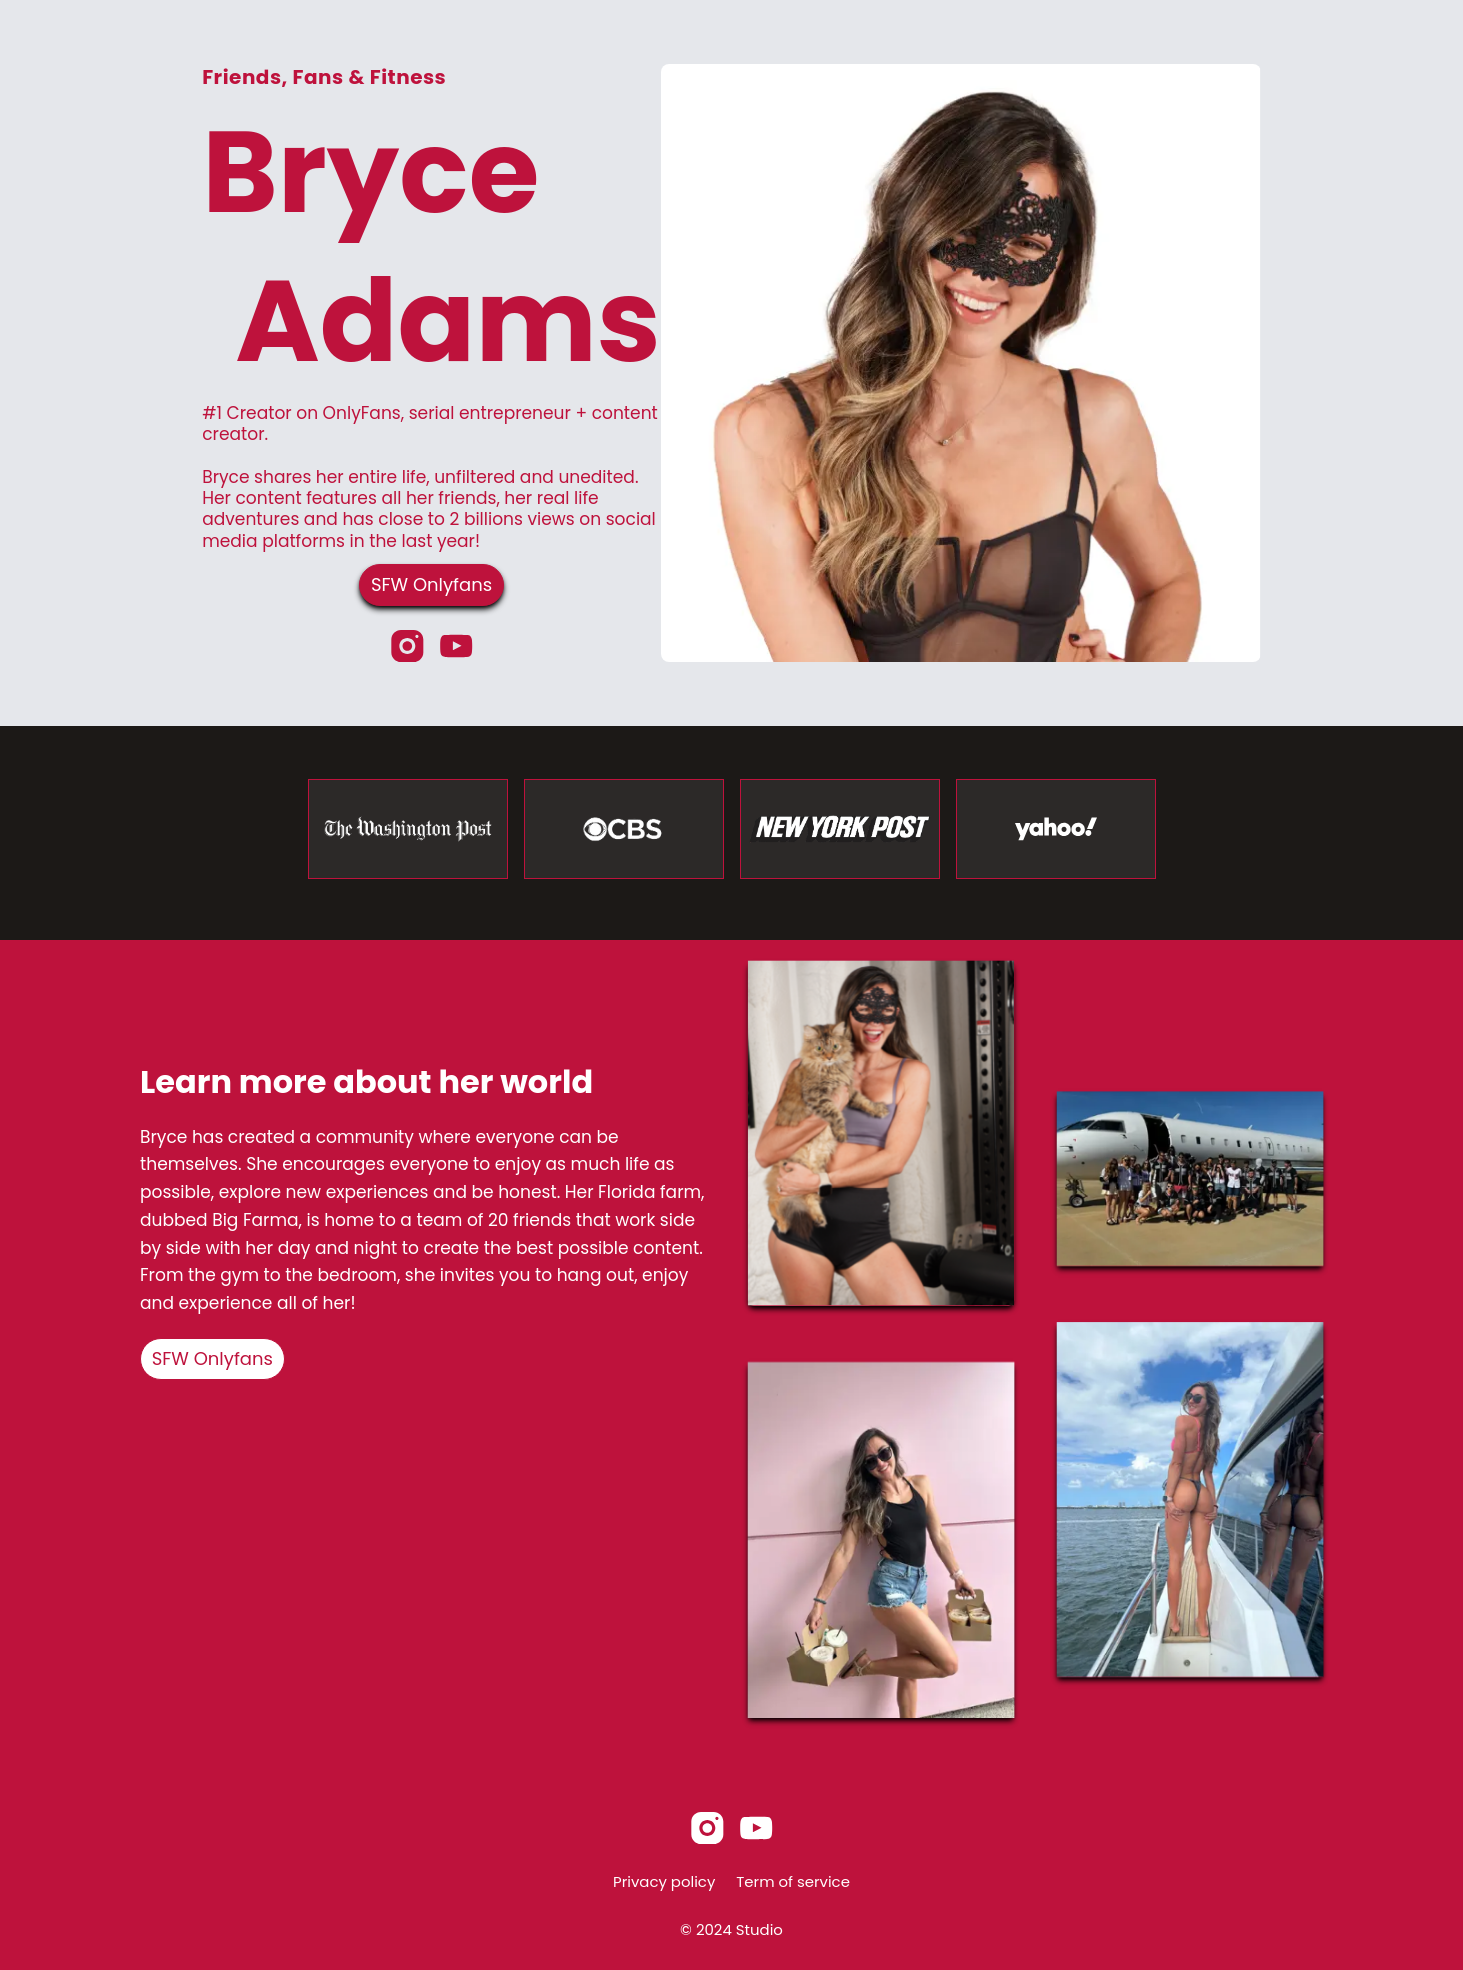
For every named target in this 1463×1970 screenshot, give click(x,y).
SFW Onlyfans (431, 584)
